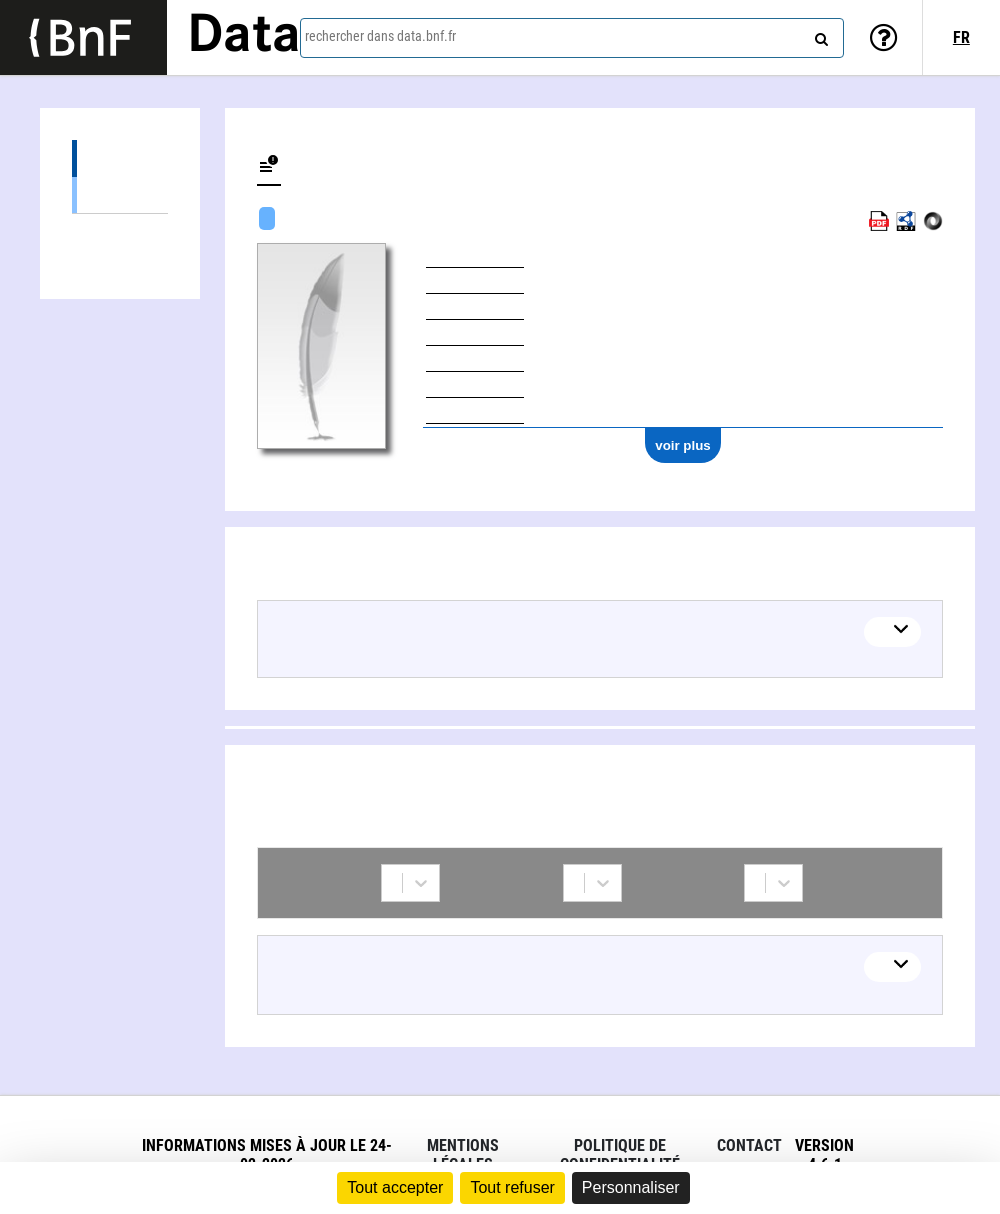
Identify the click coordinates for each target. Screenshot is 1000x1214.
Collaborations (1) (120, 232)
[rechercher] (819, 35)
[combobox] (572, 38)
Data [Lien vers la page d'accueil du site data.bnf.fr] (244, 37)
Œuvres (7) (120, 158)
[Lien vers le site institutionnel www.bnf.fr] (83, 37)
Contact (749, 1145)
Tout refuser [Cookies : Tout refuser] (512, 1187)
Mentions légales (463, 1155)
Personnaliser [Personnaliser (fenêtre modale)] (631, 1187)
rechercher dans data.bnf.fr (380, 36)
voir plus (683, 445)
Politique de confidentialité (620, 1155)
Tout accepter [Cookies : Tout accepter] (395, 1187)
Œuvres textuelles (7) (120, 194)
